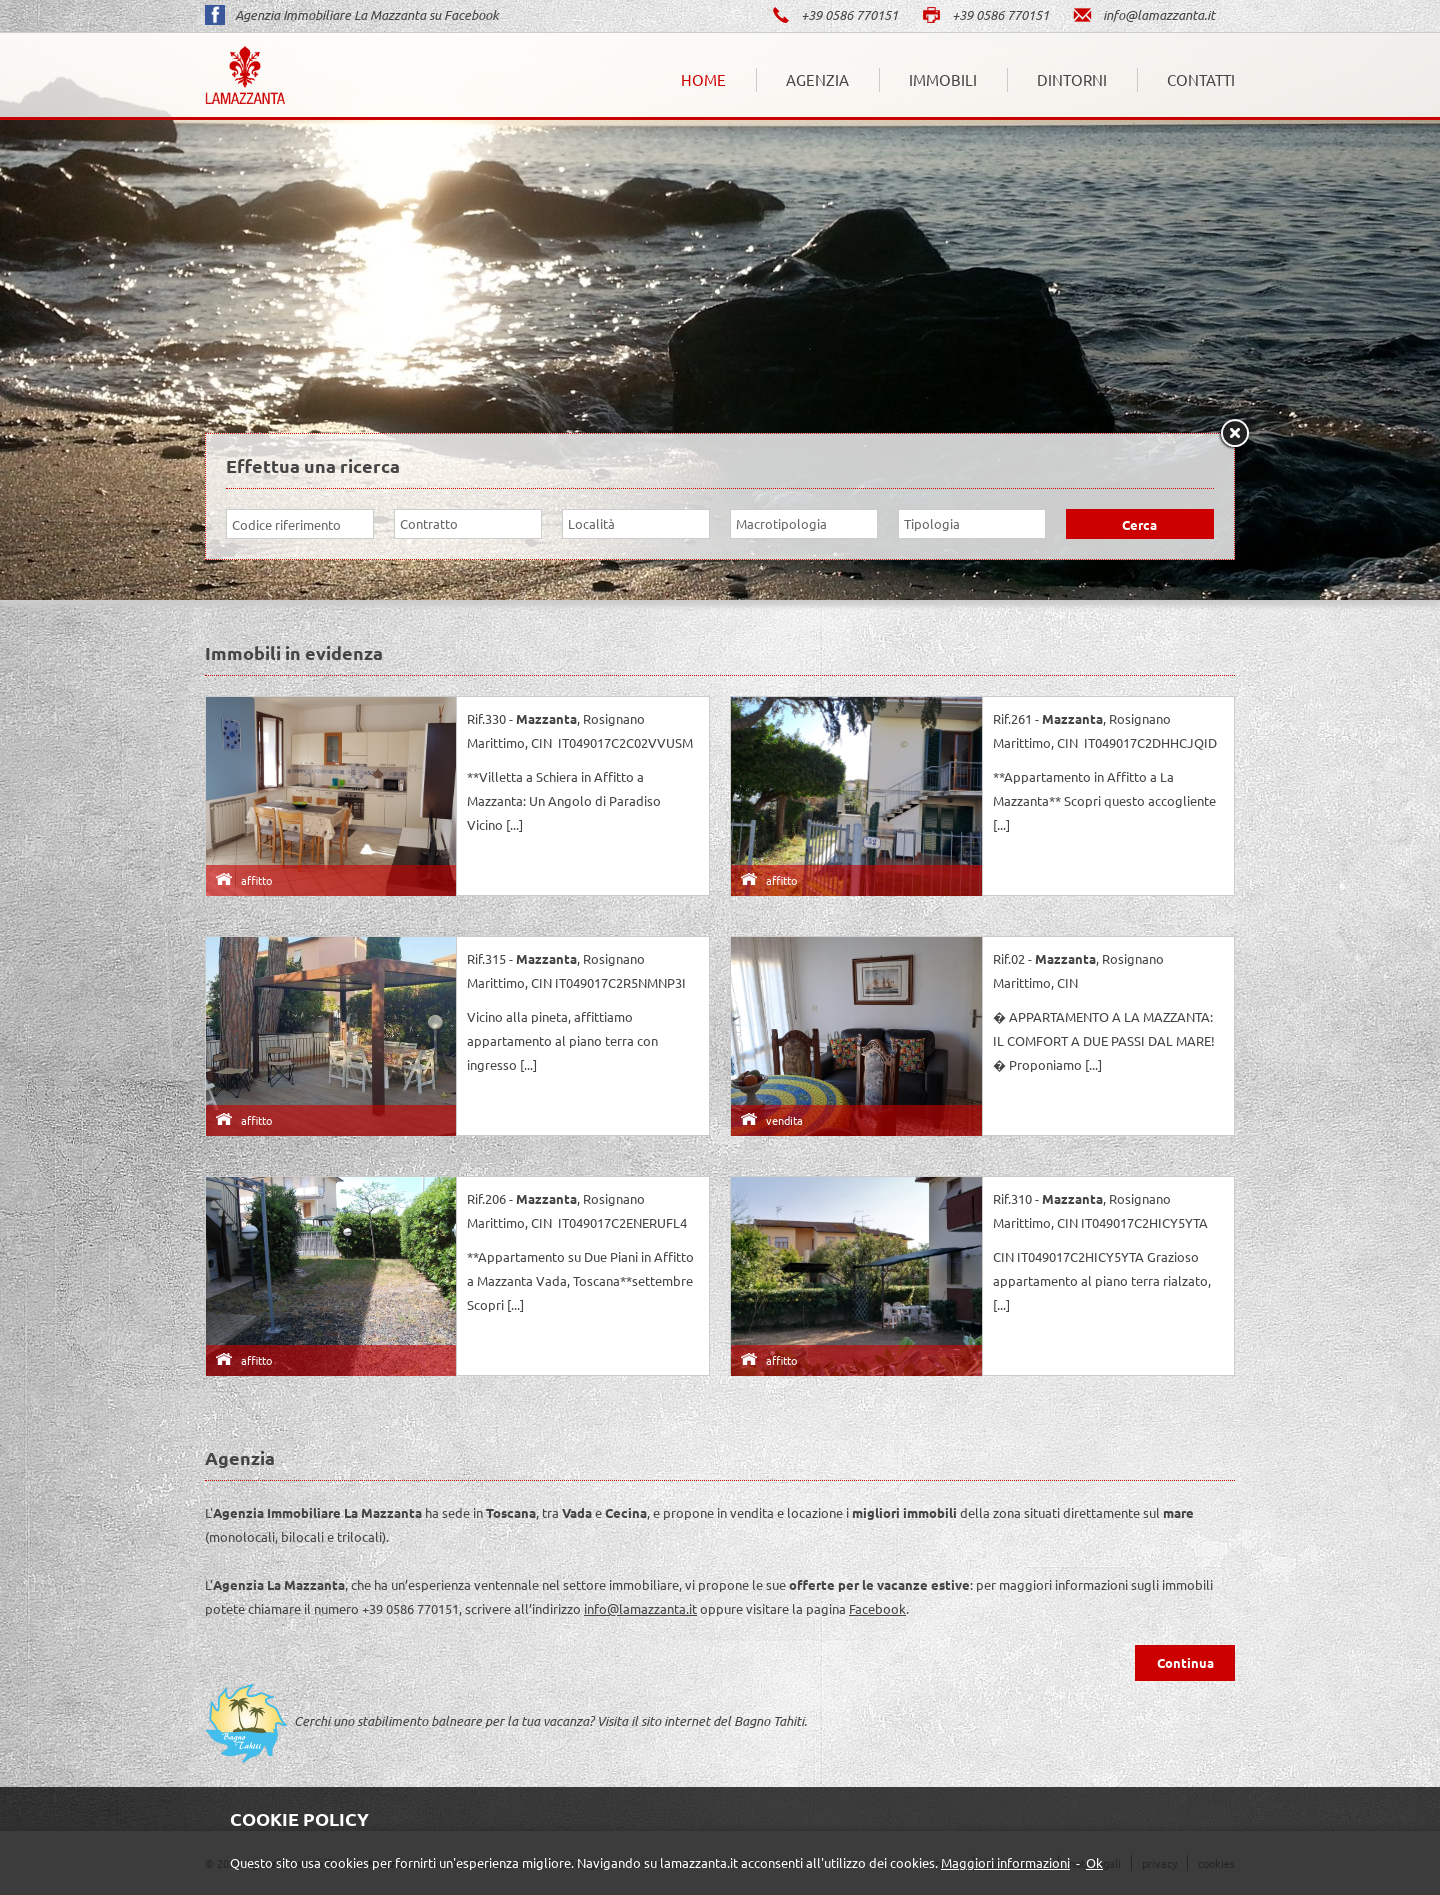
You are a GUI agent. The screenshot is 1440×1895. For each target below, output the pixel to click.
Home (703, 79)
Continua (1185, 1662)
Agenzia (817, 79)
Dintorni (1072, 79)
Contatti (1201, 79)
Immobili (943, 79)
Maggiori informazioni (1005, 1862)
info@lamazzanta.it (1143, 15)
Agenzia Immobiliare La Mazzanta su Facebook (352, 15)
